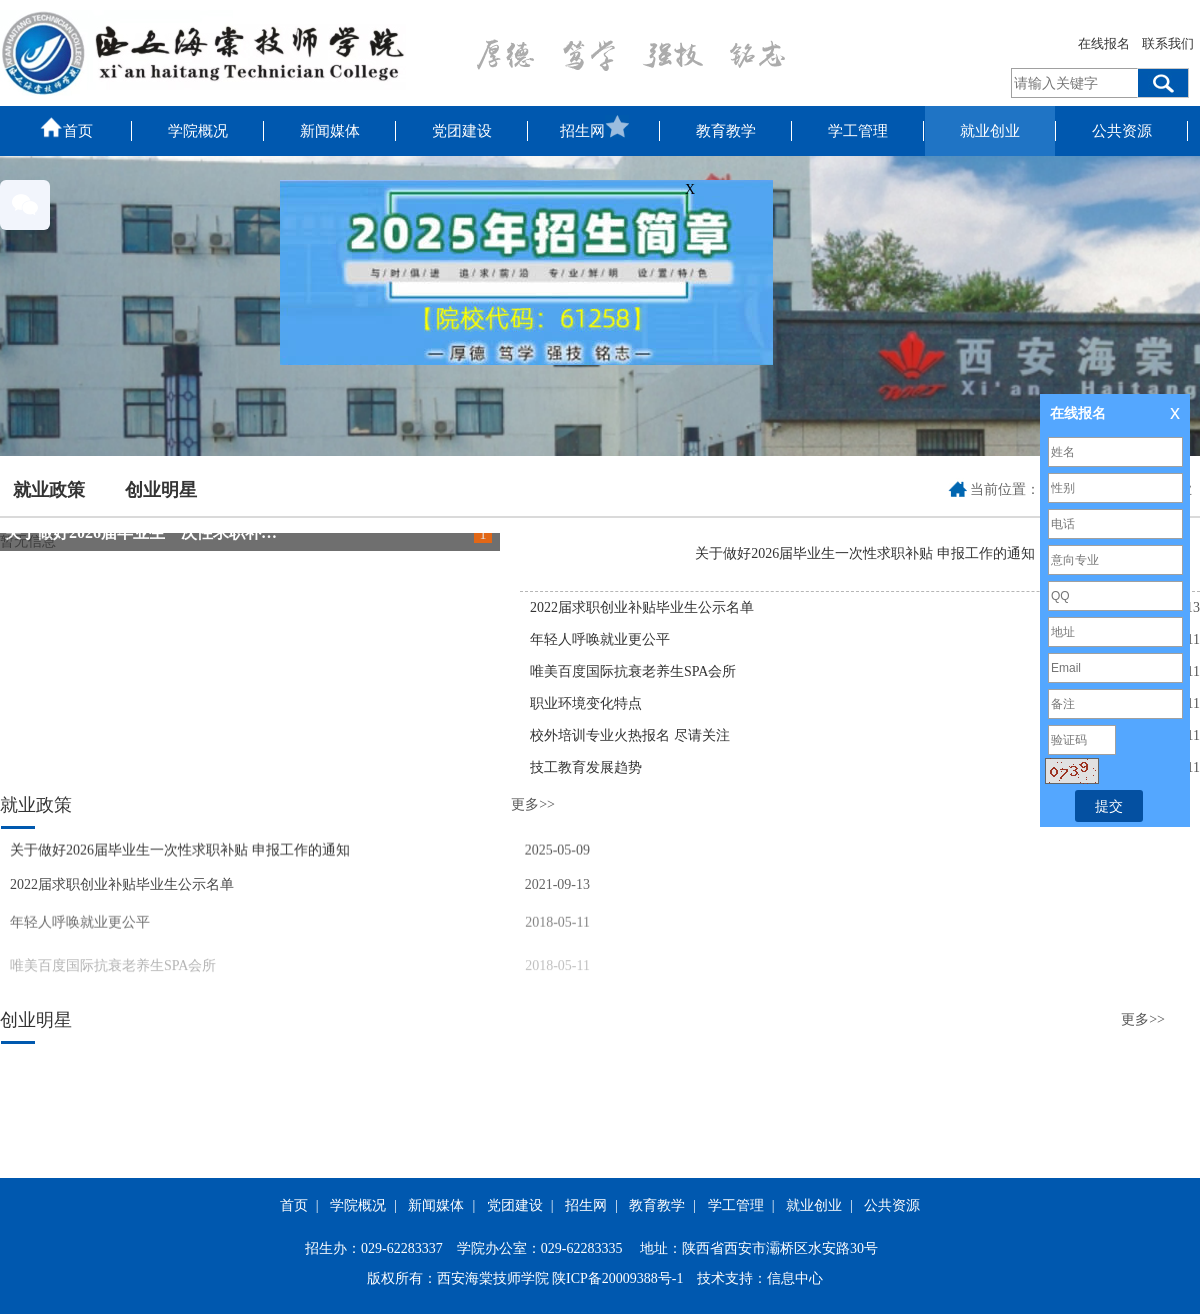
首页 (66, 127)
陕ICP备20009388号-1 (617, 1278)
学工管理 (858, 131)
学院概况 (198, 131)
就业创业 (990, 131)
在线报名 (1104, 43)
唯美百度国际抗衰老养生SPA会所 (633, 671)
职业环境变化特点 (586, 703)
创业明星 (161, 490)
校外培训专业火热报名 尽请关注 (630, 735)
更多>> (533, 804)
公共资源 (1122, 131)
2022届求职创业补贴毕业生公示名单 (642, 607)
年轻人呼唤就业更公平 (600, 639)
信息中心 (795, 1278)
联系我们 (1168, 43)
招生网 (594, 127)
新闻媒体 (330, 131)
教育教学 (726, 131)
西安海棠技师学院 (493, 1278)
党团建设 (462, 131)
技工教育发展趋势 (586, 767)
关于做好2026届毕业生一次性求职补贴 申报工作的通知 (199, 532)
